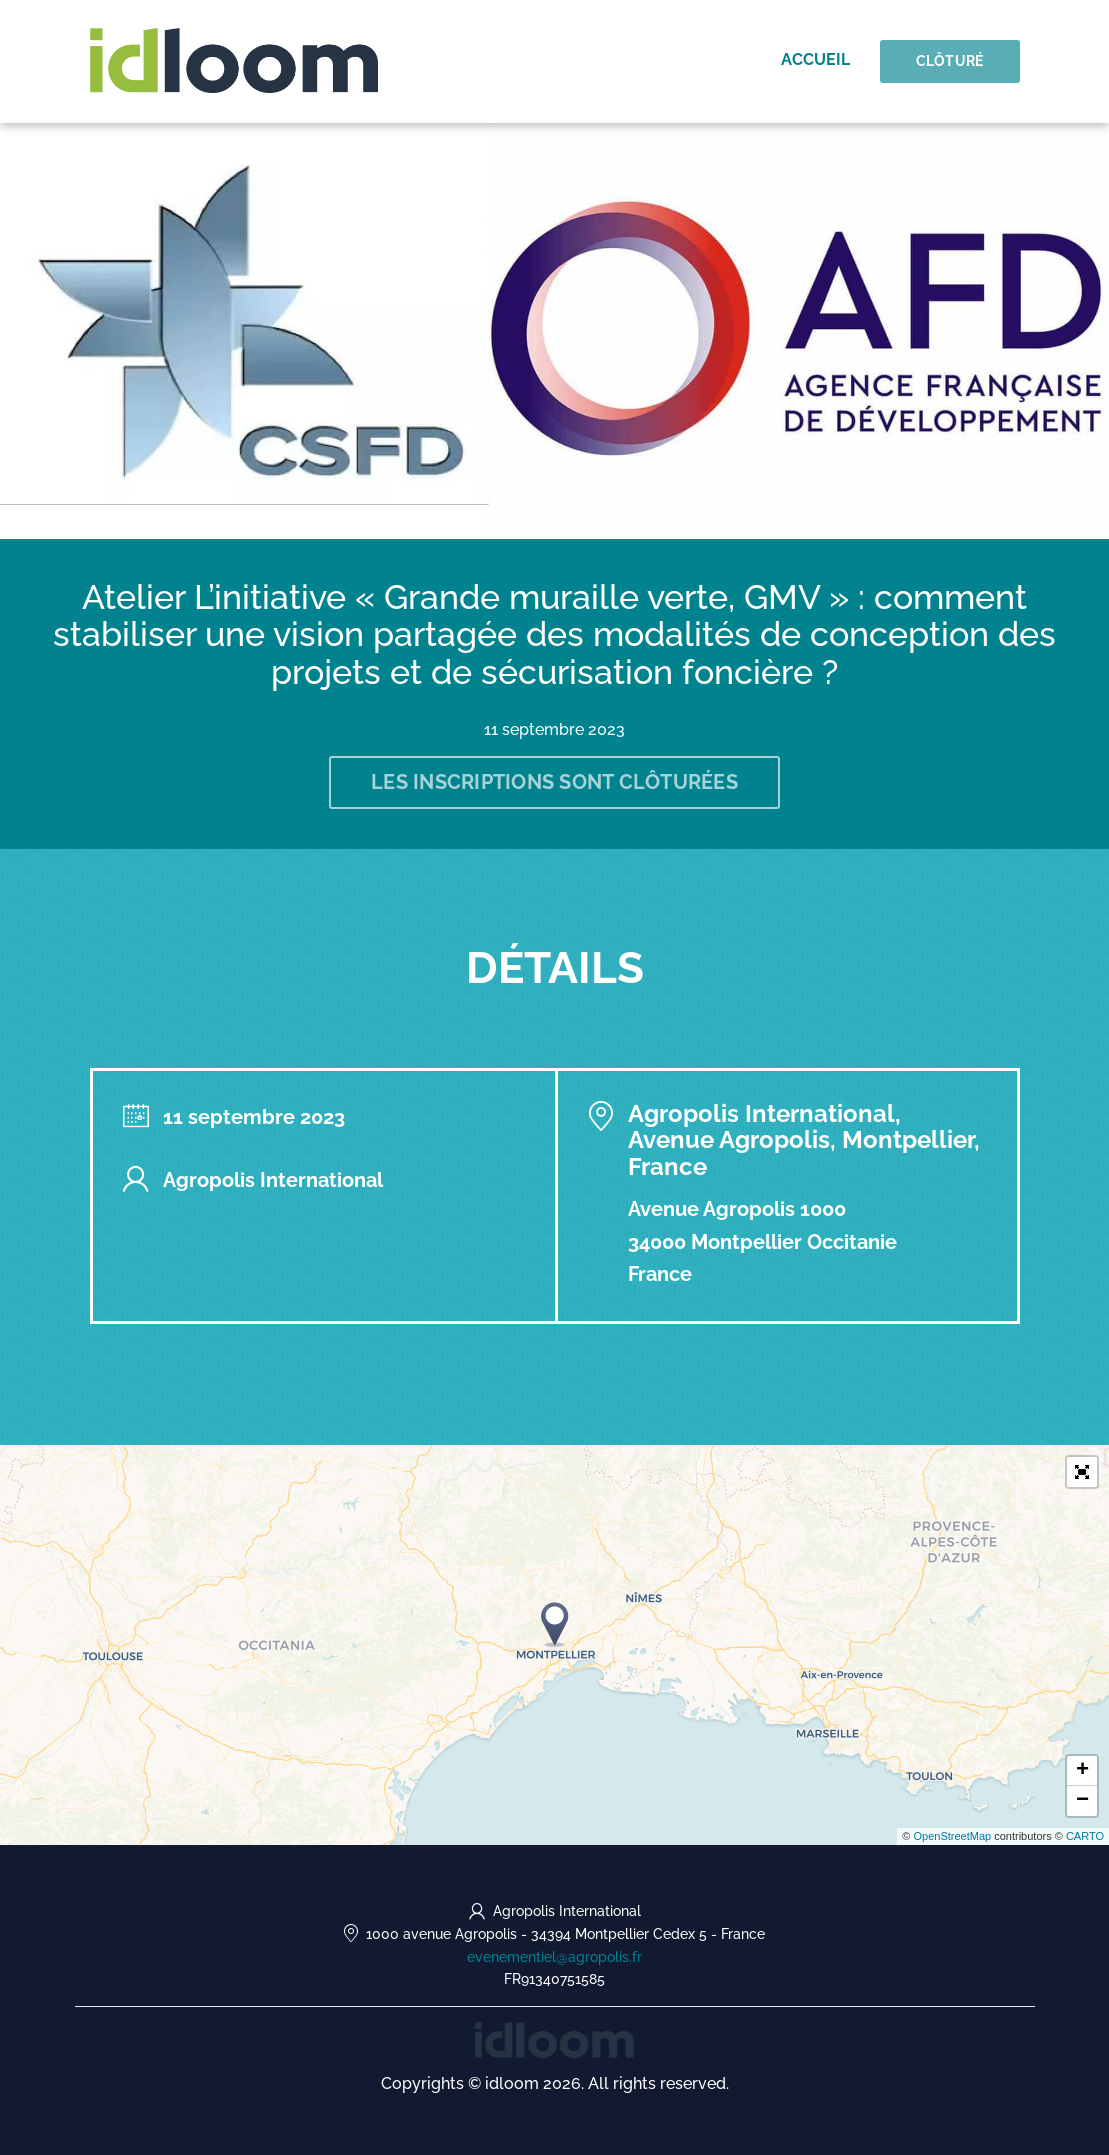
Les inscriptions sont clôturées (554, 782)
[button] (1082, 1472)
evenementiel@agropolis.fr (554, 1957)
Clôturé (950, 61)
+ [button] (1082, 1771)
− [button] (1082, 1801)
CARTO (1085, 1836)
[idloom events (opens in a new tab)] (554, 2038)
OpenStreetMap (952, 1836)
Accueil (815, 59)
